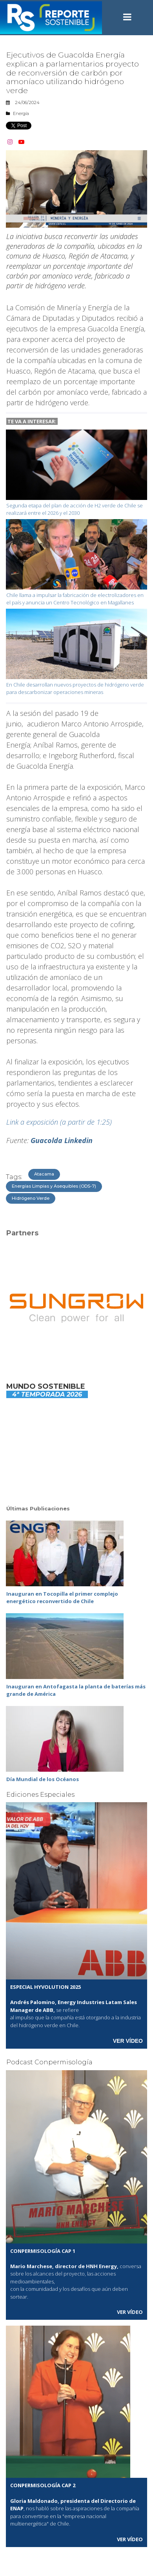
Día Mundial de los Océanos (42, 1779)
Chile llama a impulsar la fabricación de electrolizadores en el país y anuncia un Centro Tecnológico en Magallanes (75, 598)
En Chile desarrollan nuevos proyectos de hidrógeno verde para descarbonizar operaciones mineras (75, 688)
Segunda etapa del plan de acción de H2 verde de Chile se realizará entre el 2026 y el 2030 (74, 509)
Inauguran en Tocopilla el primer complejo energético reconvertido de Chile (62, 1597)
